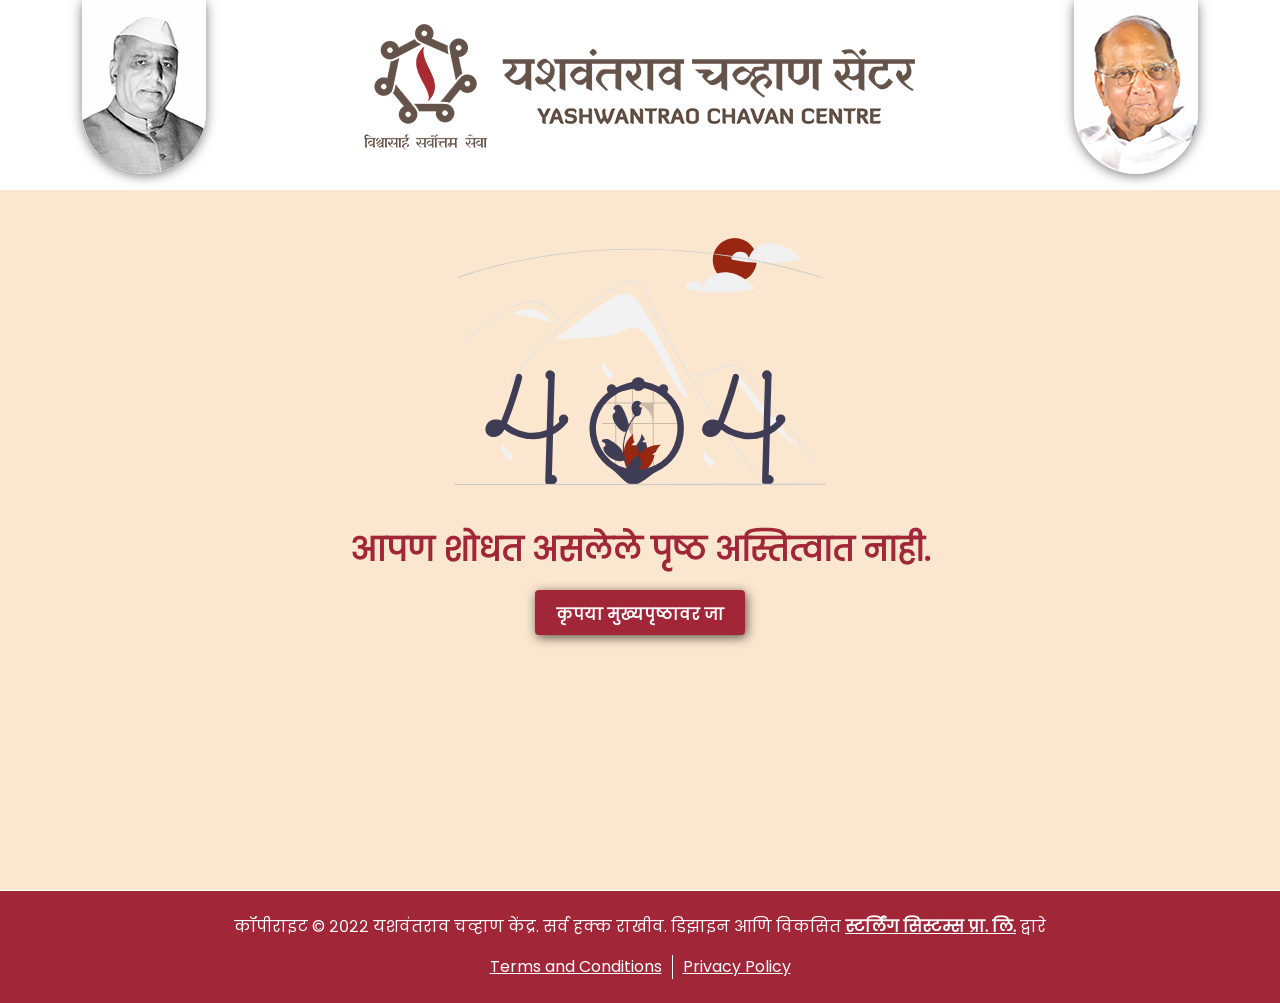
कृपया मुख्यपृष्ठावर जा (640, 614)
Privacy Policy (737, 966)
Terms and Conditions (576, 966)
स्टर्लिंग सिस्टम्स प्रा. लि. (930, 926)
